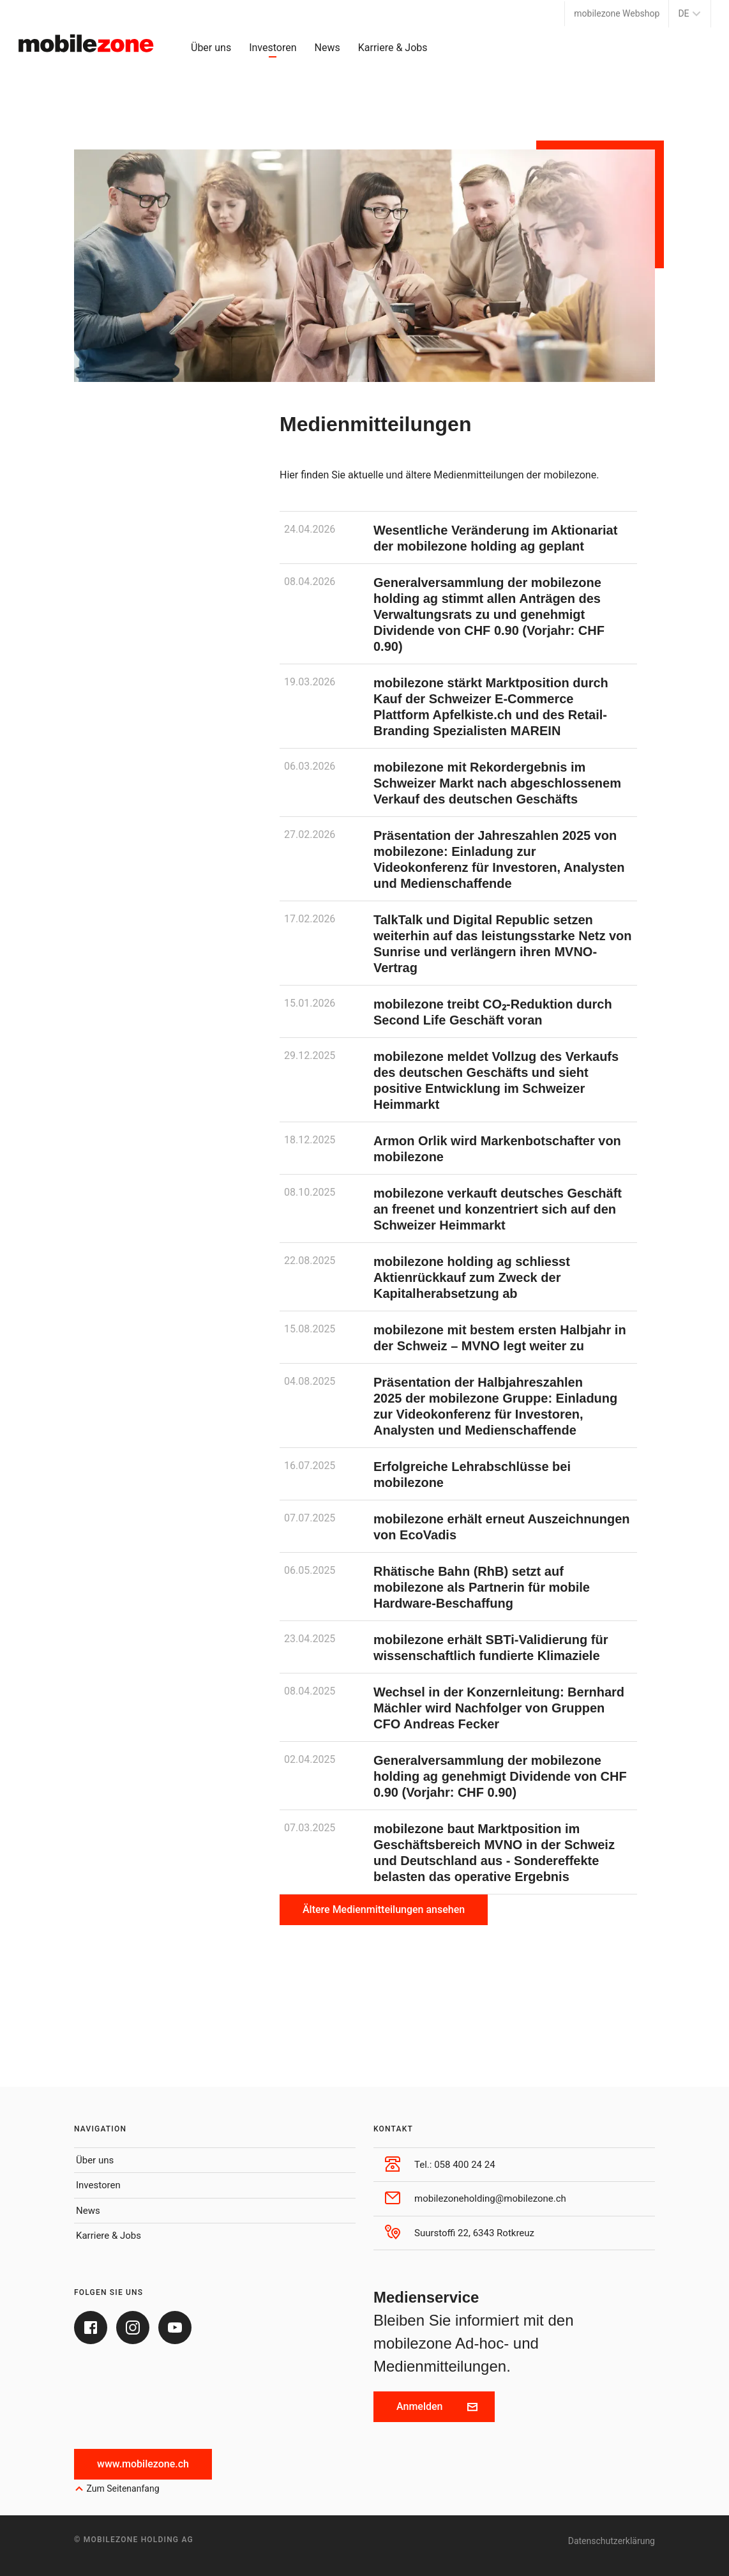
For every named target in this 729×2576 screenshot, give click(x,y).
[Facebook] (90, 2327)
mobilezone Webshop (616, 13)
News (327, 48)
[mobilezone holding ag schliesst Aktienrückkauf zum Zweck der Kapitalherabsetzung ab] (458, 1277)
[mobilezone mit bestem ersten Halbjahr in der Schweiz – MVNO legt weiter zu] (458, 1337)
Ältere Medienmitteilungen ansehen (384, 1909)
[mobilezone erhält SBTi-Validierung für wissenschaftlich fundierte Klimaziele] (458, 1647)
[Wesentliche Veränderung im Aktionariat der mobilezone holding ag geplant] (458, 537)
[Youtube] (175, 2327)
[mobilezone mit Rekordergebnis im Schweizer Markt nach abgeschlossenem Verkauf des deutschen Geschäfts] (458, 782)
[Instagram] (132, 2327)
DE (690, 13)
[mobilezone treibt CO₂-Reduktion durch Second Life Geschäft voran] (458, 1011)
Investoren (272, 48)
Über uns (211, 48)
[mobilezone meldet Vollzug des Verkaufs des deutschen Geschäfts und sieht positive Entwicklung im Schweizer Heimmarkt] (458, 1080)
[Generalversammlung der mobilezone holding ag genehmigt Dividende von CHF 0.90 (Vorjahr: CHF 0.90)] (458, 1776)
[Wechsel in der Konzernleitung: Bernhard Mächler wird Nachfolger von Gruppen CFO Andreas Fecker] (458, 1707)
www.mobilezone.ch (143, 2464)
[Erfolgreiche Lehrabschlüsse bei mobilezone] (458, 1474)
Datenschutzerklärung (611, 2541)
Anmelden (436, 2406)
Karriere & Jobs (393, 48)
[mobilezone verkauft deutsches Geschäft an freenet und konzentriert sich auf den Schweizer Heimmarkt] (458, 1208)
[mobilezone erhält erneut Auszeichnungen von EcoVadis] (458, 1526)
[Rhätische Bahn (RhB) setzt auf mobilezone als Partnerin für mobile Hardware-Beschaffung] (458, 1586)
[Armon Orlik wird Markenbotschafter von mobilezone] (458, 1148)
